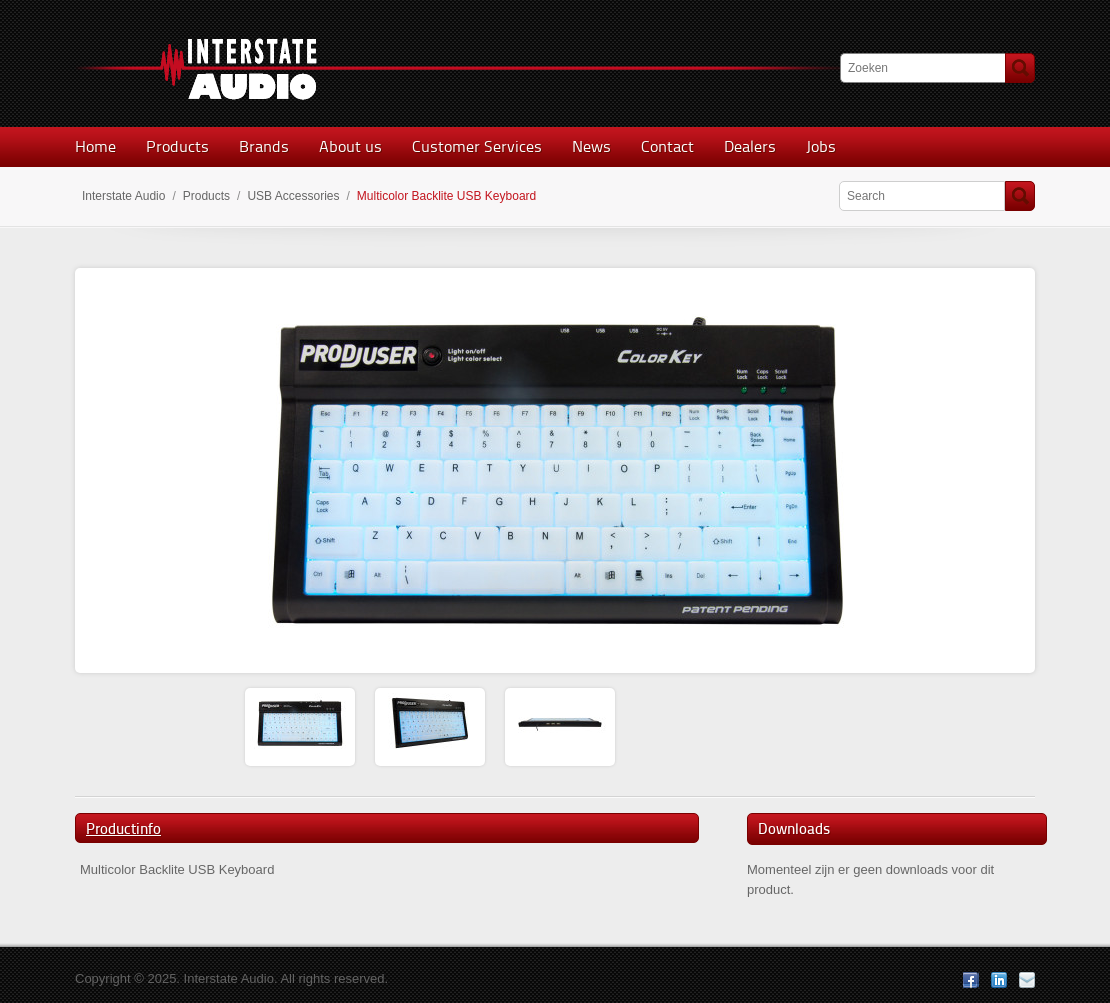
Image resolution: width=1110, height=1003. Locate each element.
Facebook (971, 980)
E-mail (1027, 980)
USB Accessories (293, 196)
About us (350, 146)
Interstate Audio (123, 196)
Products (177, 146)
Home (95, 146)
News (591, 146)
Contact (667, 146)
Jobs (821, 146)
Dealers (750, 146)
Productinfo (123, 829)
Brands (264, 146)
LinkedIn (999, 980)
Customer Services (477, 146)
